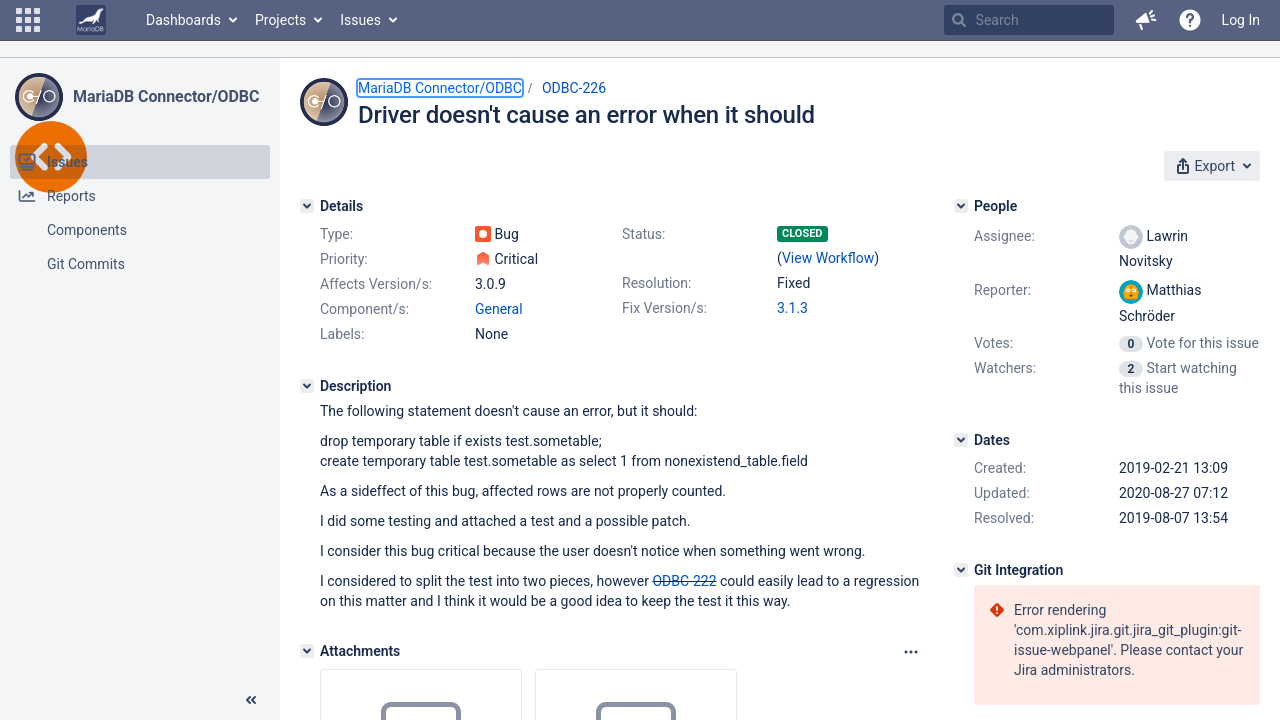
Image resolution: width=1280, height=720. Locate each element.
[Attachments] (307, 651)
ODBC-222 (684, 581)
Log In (1241, 20)
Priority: (344, 259)
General (499, 309)
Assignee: (1004, 236)
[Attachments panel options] (911, 652)
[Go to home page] (91, 20)
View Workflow (828, 258)
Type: (336, 234)
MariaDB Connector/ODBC (166, 96)
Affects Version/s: (376, 284)
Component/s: (364, 309)
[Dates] (961, 440)
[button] (28, 20)
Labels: (342, 334)
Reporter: (1002, 290)
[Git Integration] (961, 570)
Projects (280, 20)
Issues (360, 20)
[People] (961, 206)
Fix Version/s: (664, 308)
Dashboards (183, 20)
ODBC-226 (574, 88)
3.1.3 (792, 308)
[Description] (307, 386)
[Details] (307, 206)
